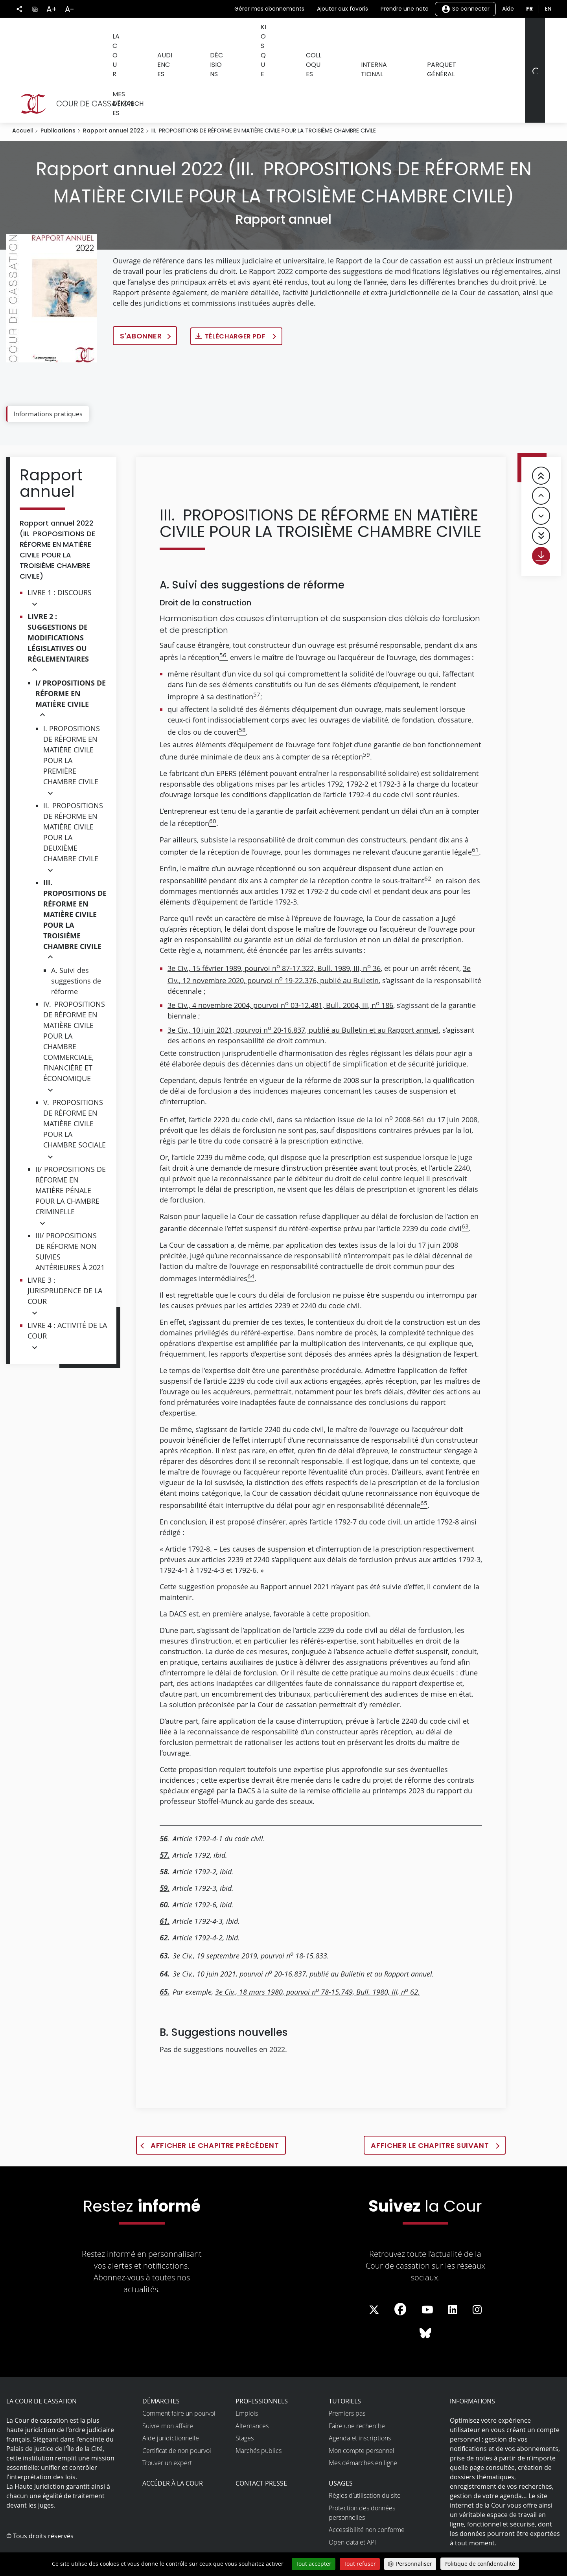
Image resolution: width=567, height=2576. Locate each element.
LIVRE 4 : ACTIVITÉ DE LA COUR (67, 1296)
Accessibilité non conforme (367, 2495)
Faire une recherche (357, 2391)
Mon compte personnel (361, 2416)
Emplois (247, 2378)
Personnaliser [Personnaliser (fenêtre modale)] (414, 2563)
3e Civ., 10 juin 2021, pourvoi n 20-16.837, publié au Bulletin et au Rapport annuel (303, 995)
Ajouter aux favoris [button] (342, 9)
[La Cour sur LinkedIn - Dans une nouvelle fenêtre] (452, 2275)
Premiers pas (347, 2378)
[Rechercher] (534, 53)
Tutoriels (345, 2366)
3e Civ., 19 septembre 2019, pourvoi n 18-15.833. (251, 1921)
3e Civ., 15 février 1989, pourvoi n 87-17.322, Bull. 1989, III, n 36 (274, 933)
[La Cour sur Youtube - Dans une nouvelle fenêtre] (427, 2275)
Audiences (167, 34)
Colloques (303, 34)
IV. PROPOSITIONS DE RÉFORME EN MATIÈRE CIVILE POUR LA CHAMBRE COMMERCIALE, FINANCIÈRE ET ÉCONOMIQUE (74, 1006)
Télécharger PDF (236, 301)
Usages (341, 2448)
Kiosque (257, 34)
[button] (35, 569)
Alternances (252, 2391)
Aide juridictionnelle (170, 2403)
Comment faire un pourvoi (178, 2378)
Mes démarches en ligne (363, 2428)
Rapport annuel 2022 (113, 96)
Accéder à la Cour (172, 2448)
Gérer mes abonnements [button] (269, 9)
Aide (508, 9)
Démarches (161, 2366)
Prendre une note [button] (405, 9)
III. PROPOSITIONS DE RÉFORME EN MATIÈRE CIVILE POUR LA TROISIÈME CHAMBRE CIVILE (75, 880)
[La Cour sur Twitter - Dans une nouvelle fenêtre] (374, 2275)
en (548, 9)
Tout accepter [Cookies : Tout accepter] (313, 2563)
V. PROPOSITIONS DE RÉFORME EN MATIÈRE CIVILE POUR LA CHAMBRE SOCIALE (74, 1089)
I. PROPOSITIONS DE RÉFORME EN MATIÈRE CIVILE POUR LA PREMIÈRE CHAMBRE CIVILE (71, 720)
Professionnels (262, 2366)
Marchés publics (259, 2416)
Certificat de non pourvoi (176, 2416)
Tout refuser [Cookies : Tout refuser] (360, 2563)
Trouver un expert (167, 2428)
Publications (57, 96)
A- (69, 9)
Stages (245, 2403)
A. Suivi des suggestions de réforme (76, 946)
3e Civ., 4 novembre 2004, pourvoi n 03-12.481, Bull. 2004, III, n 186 (280, 970)
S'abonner (141, 301)
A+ (51, 9)
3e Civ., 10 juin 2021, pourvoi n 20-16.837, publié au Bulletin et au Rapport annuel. (303, 1939)
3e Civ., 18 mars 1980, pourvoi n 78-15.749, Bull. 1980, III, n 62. (317, 1957)
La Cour (123, 34)
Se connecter (465, 9)
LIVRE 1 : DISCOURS (60, 558)
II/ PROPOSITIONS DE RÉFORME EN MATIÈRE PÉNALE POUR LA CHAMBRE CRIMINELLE (70, 1156)
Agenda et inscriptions (360, 2403)
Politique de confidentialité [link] (479, 2563)
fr (529, 9)
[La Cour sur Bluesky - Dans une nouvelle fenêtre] (425, 2299)
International (359, 34)
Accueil (22, 96)
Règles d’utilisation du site (365, 2460)
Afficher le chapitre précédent (215, 2111)
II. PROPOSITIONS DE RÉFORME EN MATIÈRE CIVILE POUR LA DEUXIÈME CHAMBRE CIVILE (73, 797)
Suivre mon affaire (167, 2391)
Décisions (214, 34)
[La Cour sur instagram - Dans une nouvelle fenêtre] (477, 2275)
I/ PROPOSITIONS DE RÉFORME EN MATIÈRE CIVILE (70, 659)
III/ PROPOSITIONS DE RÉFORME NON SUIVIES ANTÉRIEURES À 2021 (70, 1216)
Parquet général (425, 34)
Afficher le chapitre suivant (431, 2111)
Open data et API (352, 2507)
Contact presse (261, 2448)
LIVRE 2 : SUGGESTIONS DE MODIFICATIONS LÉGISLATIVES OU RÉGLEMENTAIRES (58, 603)
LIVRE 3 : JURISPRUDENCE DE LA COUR (65, 1256)
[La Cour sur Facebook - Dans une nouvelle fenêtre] (400, 2274)
